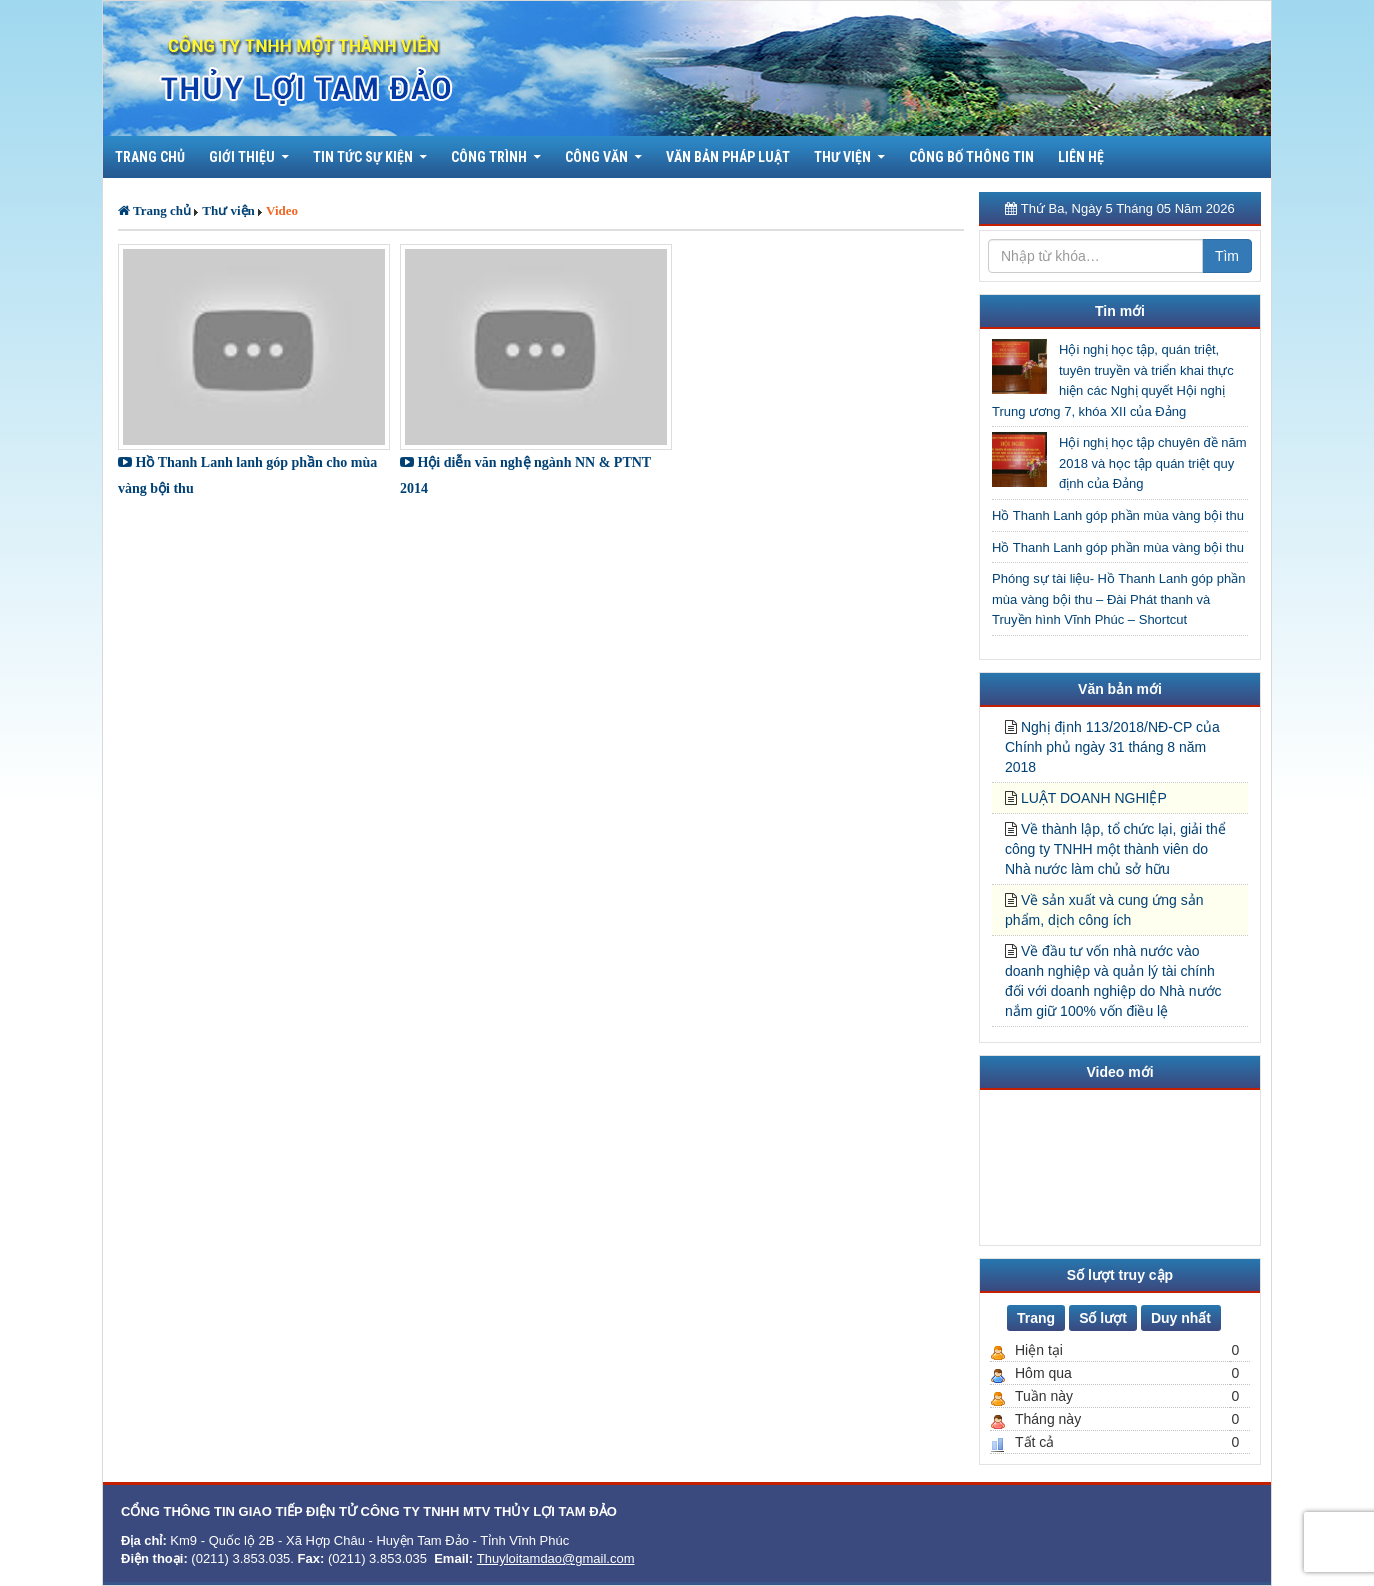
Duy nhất (1181, 1318)
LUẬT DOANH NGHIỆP (1094, 798)
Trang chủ (150, 157)
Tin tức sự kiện (363, 157)
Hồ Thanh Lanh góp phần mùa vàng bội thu (1118, 515)
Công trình (489, 157)
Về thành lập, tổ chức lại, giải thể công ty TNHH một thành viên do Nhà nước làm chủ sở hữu (1115, 849)
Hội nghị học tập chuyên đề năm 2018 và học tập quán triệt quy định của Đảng (1153, 463)
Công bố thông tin (971, 157)
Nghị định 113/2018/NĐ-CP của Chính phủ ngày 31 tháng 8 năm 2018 (1112, 747)
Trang (1036, 1318)
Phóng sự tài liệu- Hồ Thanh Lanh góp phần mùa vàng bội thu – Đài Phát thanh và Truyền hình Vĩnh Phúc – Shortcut (1118, 599)
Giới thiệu (242, 157)
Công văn (596, 157)
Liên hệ (1081, 157)
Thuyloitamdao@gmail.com (556, 1558)
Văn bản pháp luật (728, 157)
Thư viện (842, 157)
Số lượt (1103, 1318)
